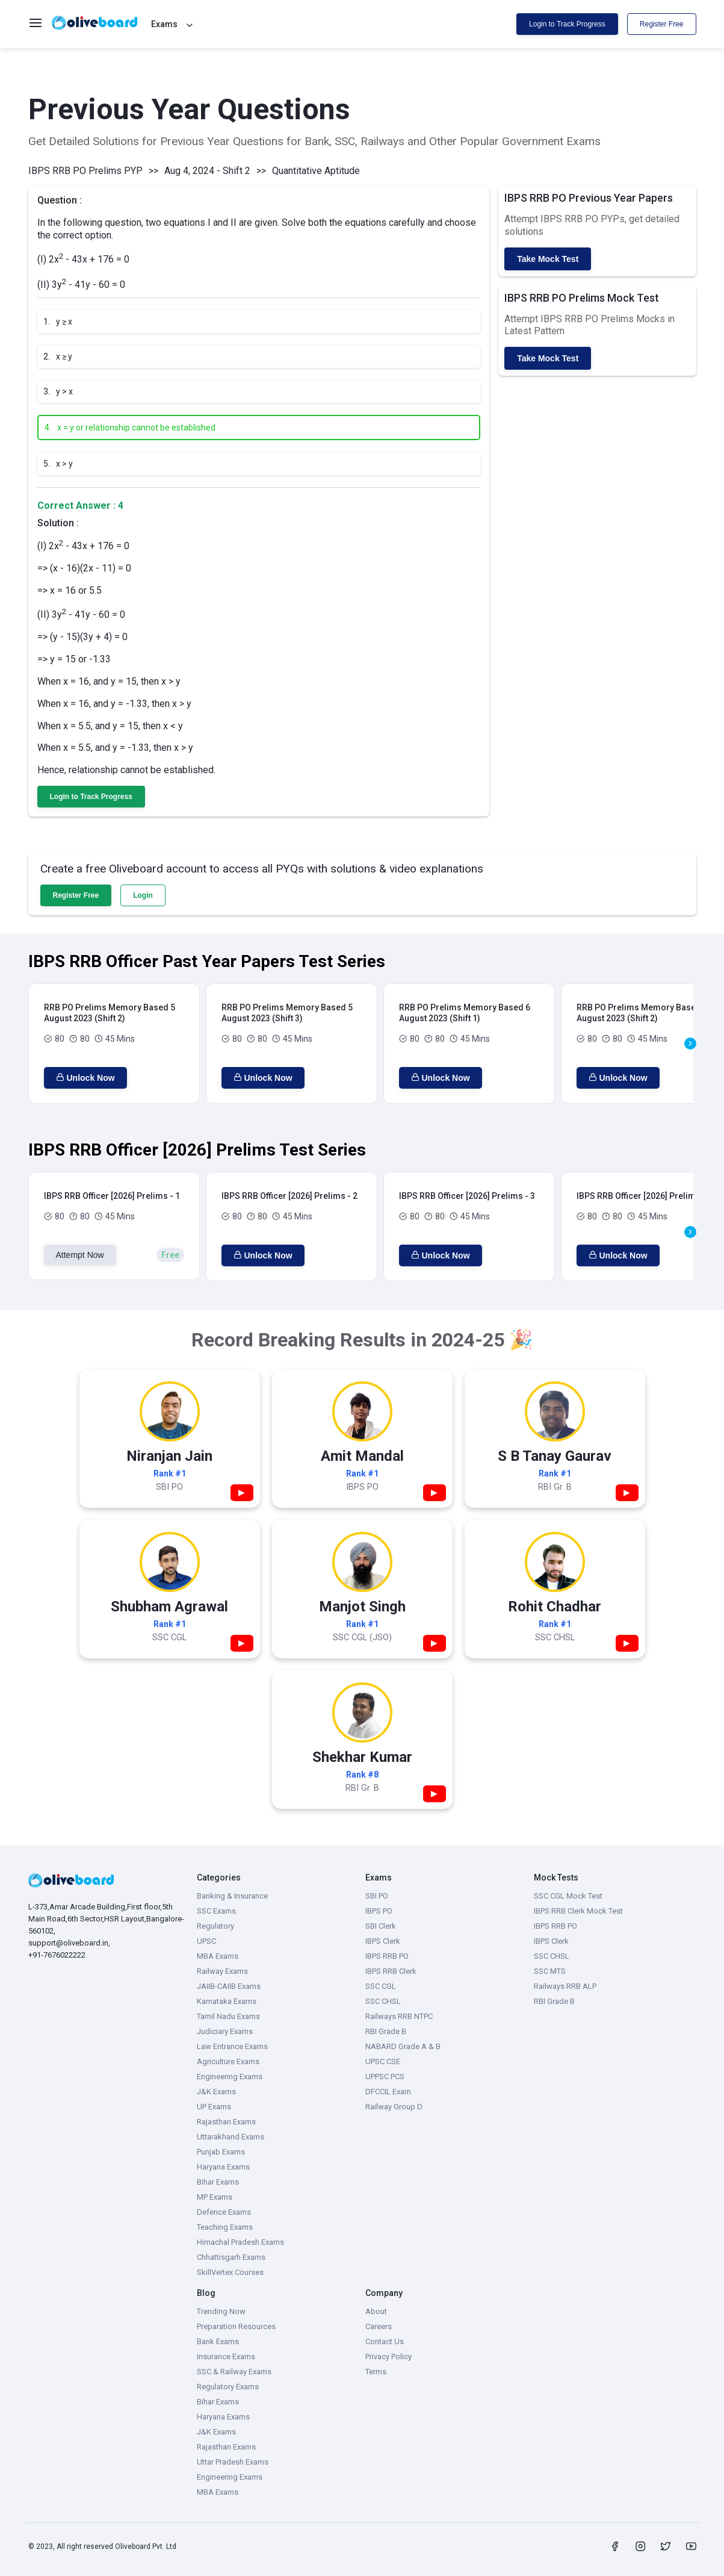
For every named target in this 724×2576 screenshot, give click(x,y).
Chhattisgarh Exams (231, 2257)
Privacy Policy (388, 2356)
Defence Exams (224, 2212)
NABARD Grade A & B (403, 2046)
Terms (375, 2371)
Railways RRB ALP (565, 1986)
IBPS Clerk (382, 1941)
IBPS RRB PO (387, 1956)
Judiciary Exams (225, 2031)
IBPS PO (378, 1910)
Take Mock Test (547, 259)
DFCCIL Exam (388, 2091)
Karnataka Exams (226, 2001)
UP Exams (214, 2106)
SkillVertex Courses (230, 2272)
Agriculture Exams (228, 2061)
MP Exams (214, 2196)
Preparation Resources (236, 2326)
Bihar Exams (218, 2181)
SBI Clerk (380, 1925)
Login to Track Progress (567, 24)
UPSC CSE (382, 2061)
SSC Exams (216, 1910)
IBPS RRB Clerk (390, 1971)
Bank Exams (218, 2341)
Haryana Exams (223, 2166)
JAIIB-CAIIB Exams (229, 1986)
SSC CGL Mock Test (568, 1895)
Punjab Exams (221, 2151)
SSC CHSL (383, 2001)
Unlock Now (85, 1077)
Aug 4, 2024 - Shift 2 (207, 170)
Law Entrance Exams (232, 2046)
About (376, 2311)
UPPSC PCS (384, 2076)
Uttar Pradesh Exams (232, 2461)
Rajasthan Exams (226, 2121)
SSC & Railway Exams (234, 2371)
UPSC (206, 1941)
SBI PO (376, 1895)
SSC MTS (550, 1971)
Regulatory (215, 1925)
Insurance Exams (226, 2356)
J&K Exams (216, 2091)
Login (143, 895)
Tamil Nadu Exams (228, 2016)
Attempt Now (80, 1255)
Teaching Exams (225, 2227)
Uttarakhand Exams (230, 2136)
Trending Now (221, 2311)
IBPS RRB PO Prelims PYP (85, 170)
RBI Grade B (385, 2031)
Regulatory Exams (228, 2386)
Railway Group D (393, 2106)
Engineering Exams (229, 2076)
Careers (378, 2326)
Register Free (662, 24)
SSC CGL (380, 1986)
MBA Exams (217, 1956)
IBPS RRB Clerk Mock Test (578, 1910)
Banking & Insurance (232, 1895)
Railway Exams (222, 1971)
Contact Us (384, 2341)
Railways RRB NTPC (399, 2016)
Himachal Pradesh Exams (240, 2242)
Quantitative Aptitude (316, 170)
